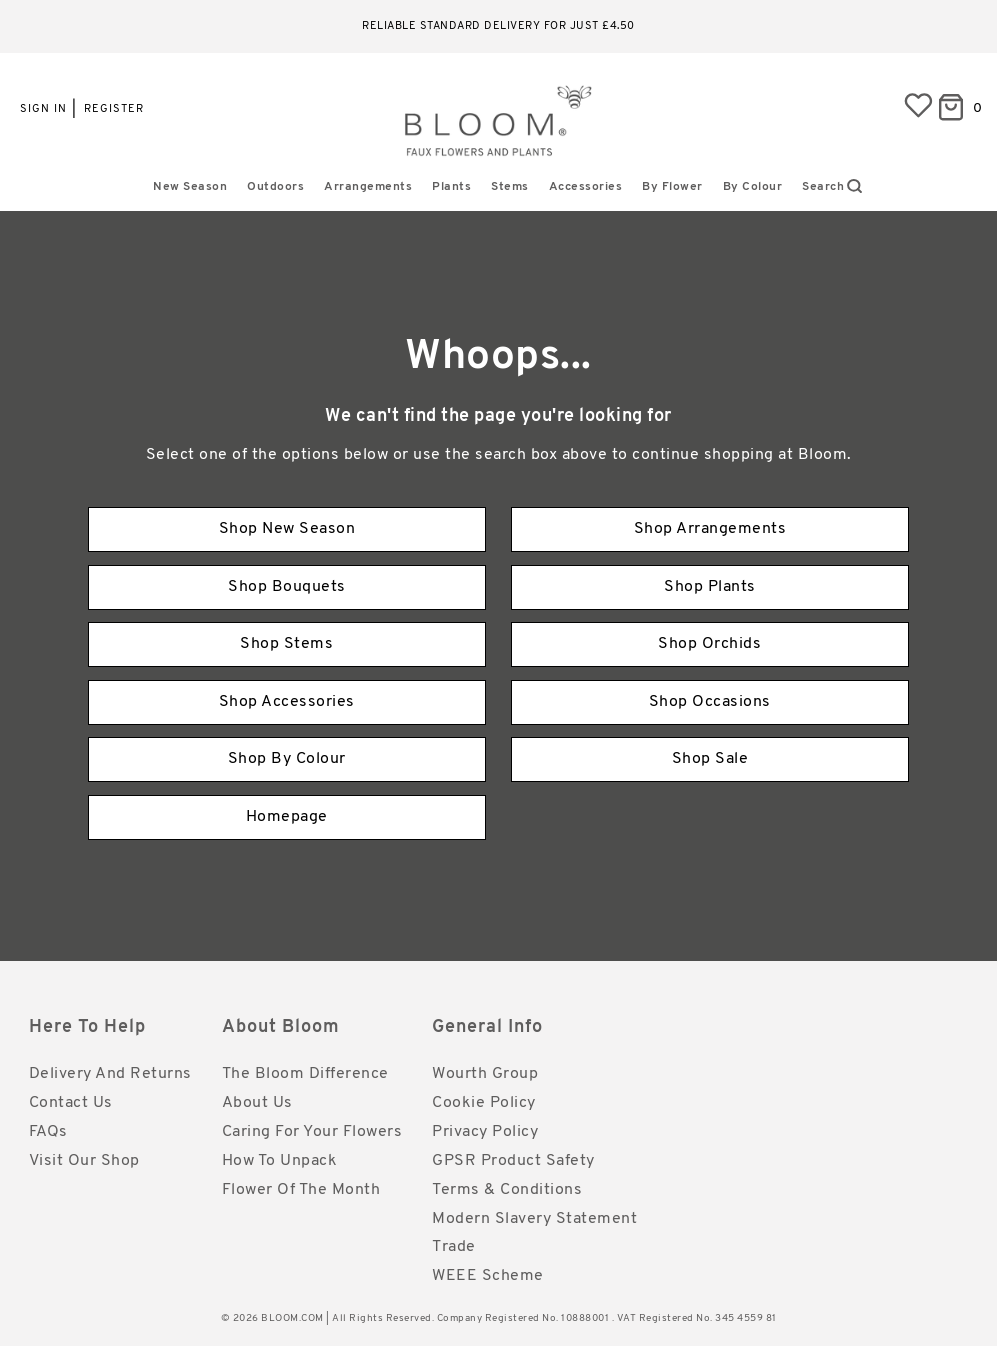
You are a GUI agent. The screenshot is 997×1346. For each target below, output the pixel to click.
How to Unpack (280, 1161)
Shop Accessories (287, 702)
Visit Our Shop (84, 1161)
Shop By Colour (287, 759)
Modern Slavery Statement (534, 1219)
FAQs (48, 1132)
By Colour (753, 187)
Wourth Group (485, 1074)
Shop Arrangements (710, 529)
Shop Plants (710, 587)
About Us (257, 1103)
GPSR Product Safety (513, 1161)
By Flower (672, 187)
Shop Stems (286, 644)
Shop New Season (287, 529)
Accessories (586, 187)
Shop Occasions (710, 702)
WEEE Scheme (488, 1276)
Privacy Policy (485, 1132)
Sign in (43, 109)
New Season (190, 187)
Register (114, 109)
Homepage (287, 817)
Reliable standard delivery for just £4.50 (498, 26)
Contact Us (71, 1103)
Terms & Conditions (507, 1190)
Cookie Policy (484, 1103)
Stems (510, 187)
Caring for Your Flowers (312, 1132)
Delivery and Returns (110, 1074)
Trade (454, 1247)
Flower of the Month (301, 1190)
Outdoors (275, 187)
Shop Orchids (709, 644)
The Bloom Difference (305, 1074)
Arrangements (368, 187)
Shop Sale (710, 759)
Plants (451, 187)
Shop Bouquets (287, 587)
